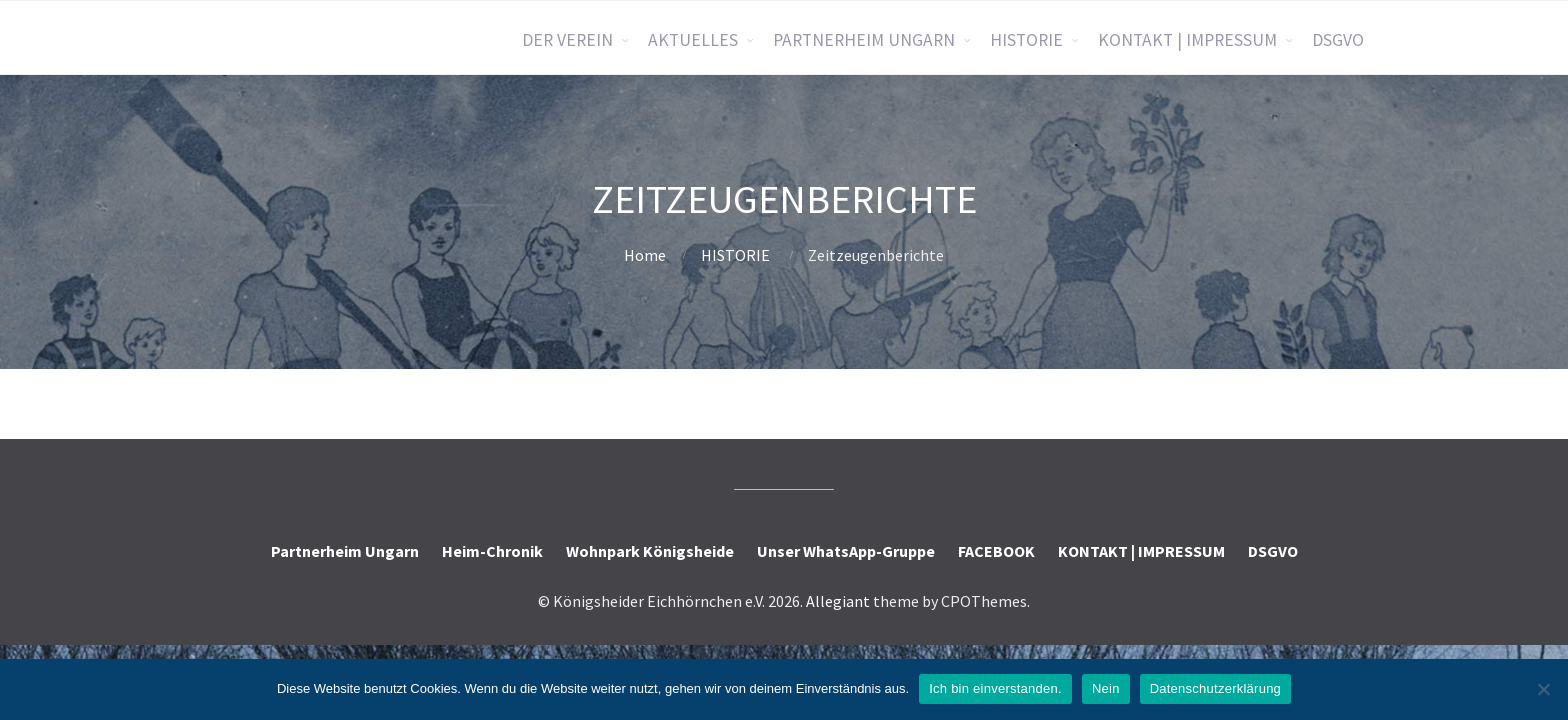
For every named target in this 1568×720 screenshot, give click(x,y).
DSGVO (1338, 40)
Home (645, 255)
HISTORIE (1026, 40)
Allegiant (838, 601)
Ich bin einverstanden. (995, 688)
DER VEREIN (567, 40)
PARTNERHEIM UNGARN (864, 40)
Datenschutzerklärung (1215, 688)
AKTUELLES (693, 40)
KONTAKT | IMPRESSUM (1187, 40)
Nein (1106, 688)
